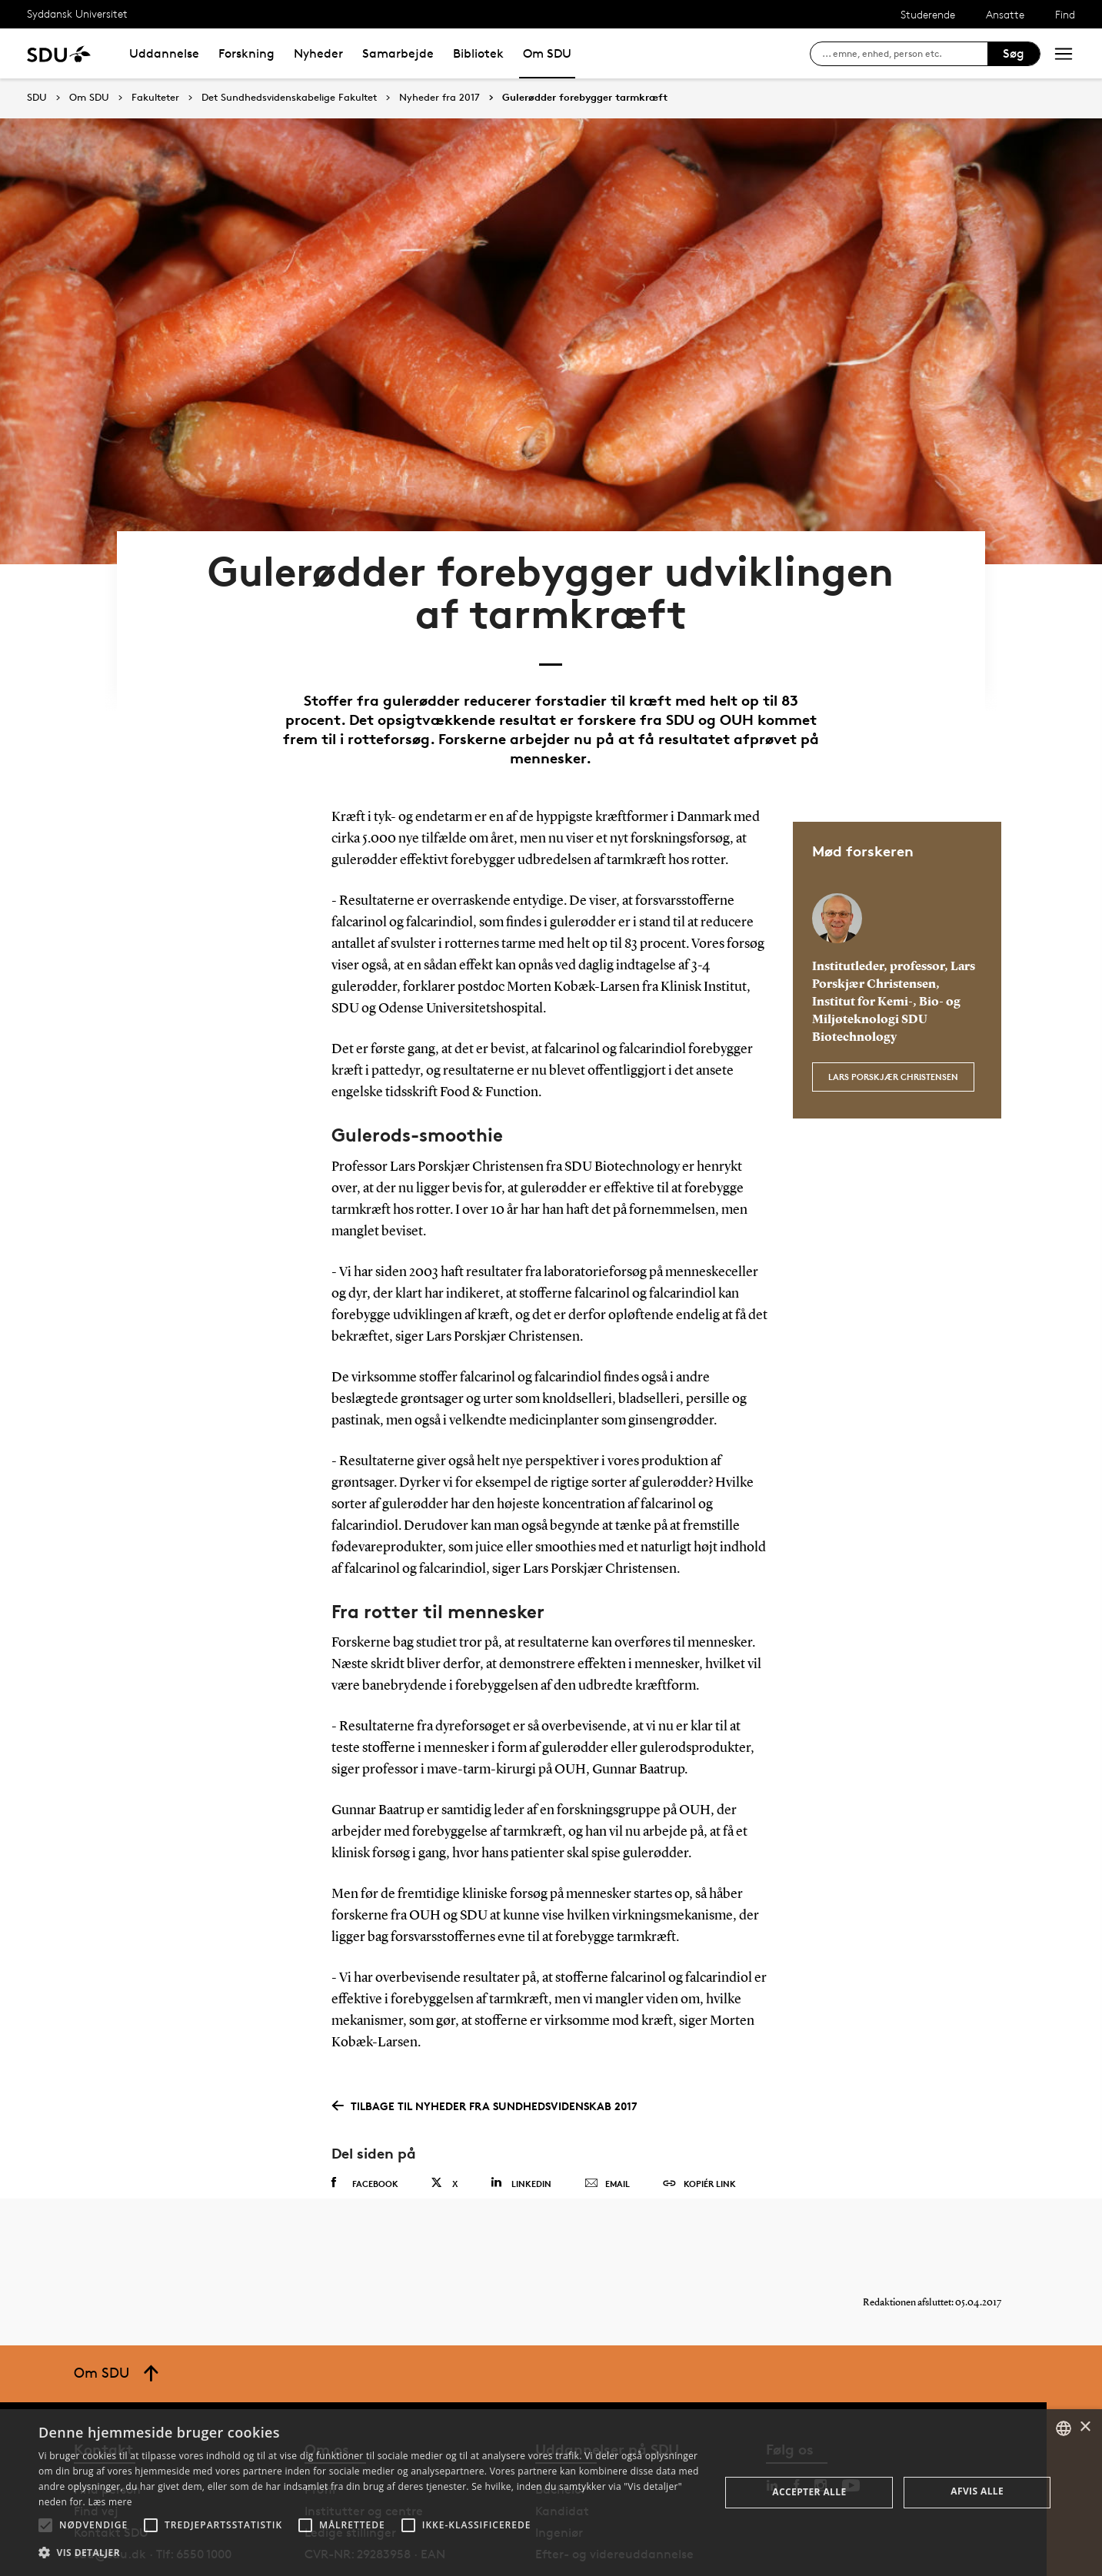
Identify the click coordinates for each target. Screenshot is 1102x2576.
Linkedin (521, 2123)
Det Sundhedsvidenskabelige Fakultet (289, 97)
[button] (45, 2525)
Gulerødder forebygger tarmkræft (585, 97)
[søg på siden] (904, 53)
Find (1065, 14)
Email (607, 2125)
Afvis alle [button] (977, 2491)
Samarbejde (398, 53)
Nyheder (318, 53)
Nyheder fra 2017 (439, 97)
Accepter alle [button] (809, 2491)
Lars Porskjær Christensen (893, 1009)
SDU (37, 97)
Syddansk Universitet (77, 13)
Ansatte (1005, 14)
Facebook (364, 2124)
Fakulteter (155, 97)
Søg (1013, 53)
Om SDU (547, 53)
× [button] (1084, 2427)
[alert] (551, 2492)
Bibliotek (478, 53)
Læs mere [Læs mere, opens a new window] (110, 2501)
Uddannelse (164, 53)
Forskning (246, 53)
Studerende (928, 14)
